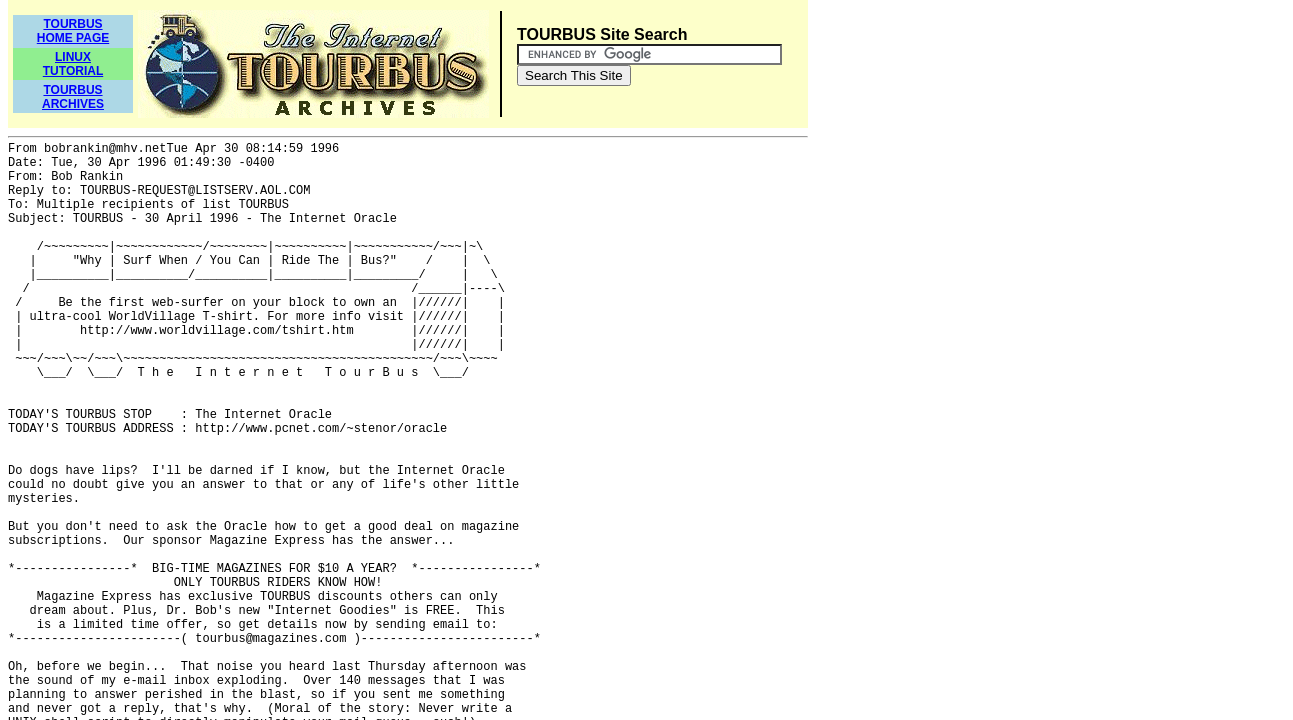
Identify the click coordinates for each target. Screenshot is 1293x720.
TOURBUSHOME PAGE (73, 31)
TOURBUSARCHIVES (73, 97)
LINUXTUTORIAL (73, 64)
